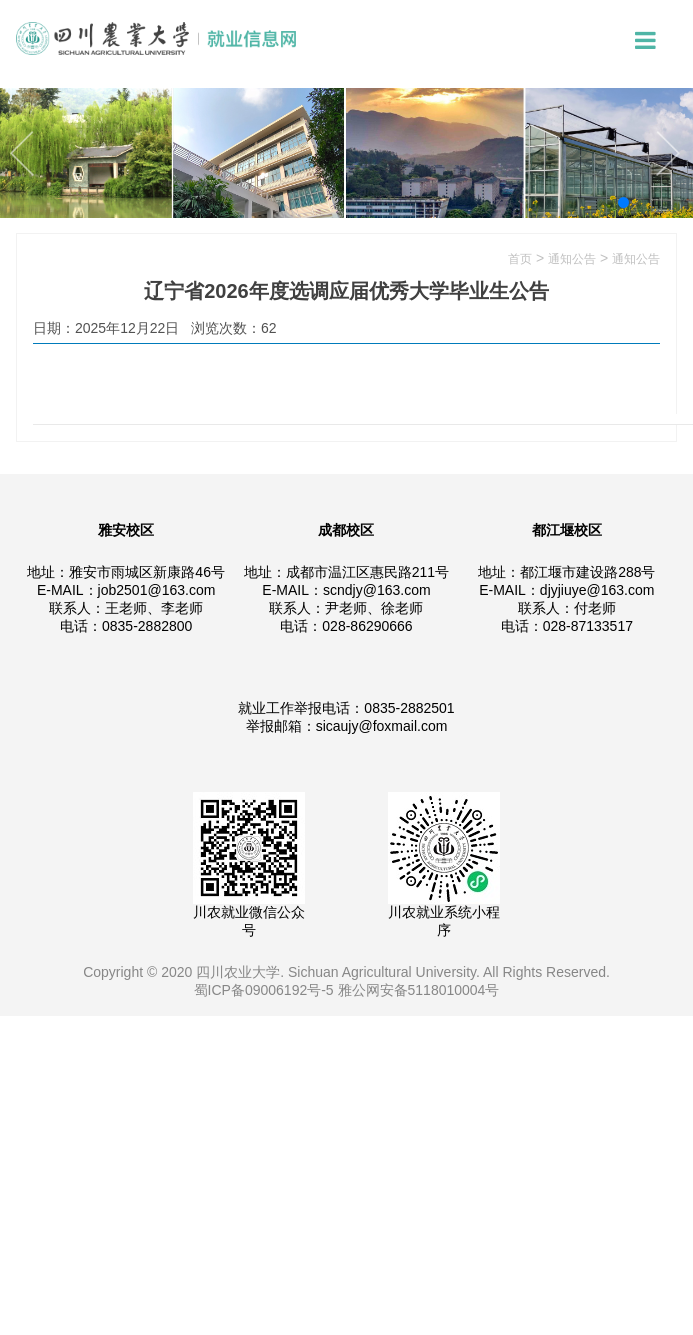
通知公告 (572, 259)
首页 (520, 259)
